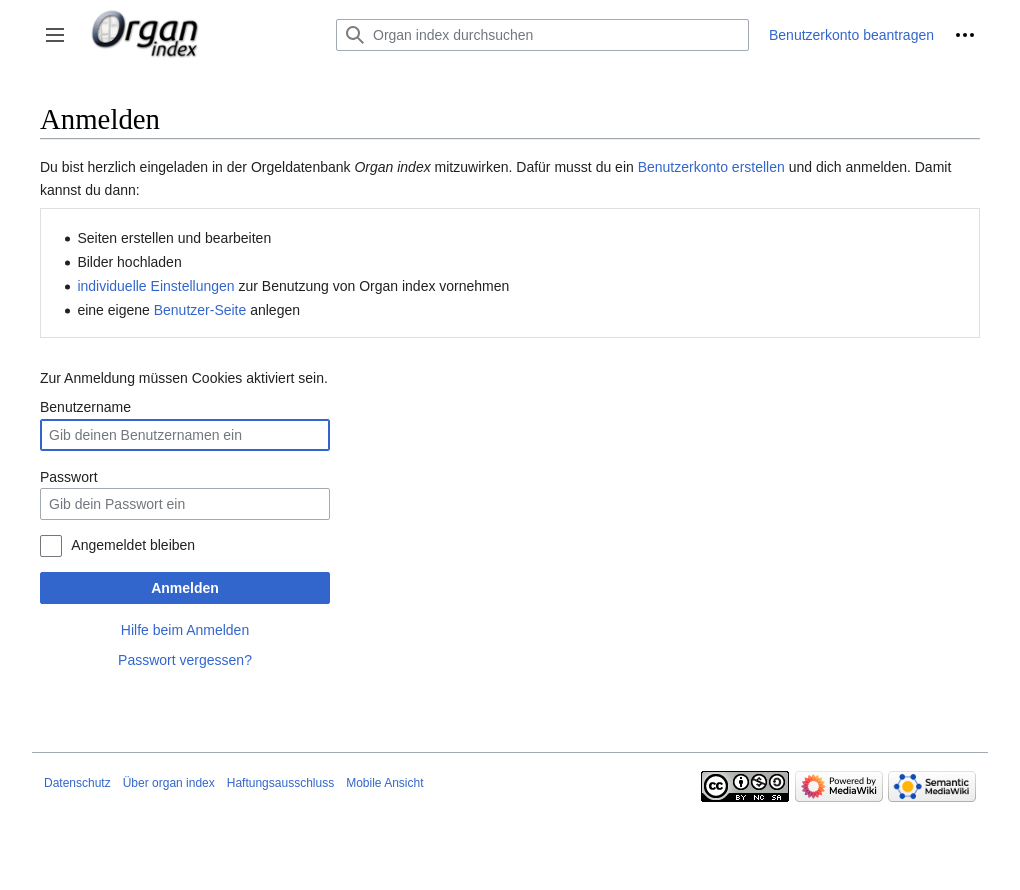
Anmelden (185, 588)
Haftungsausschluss (280, 783)
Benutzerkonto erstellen (711, 167)
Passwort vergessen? (185, 660)
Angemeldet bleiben (133, 545)
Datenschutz (77, 783)
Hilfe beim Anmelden (185, 630)
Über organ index (169, 783)
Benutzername (85, 407)
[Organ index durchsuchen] (542, 35)
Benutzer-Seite (200, 310)
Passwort (69, 477)
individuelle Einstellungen (155, 286)
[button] (55, 35)
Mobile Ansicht (384, 783)
